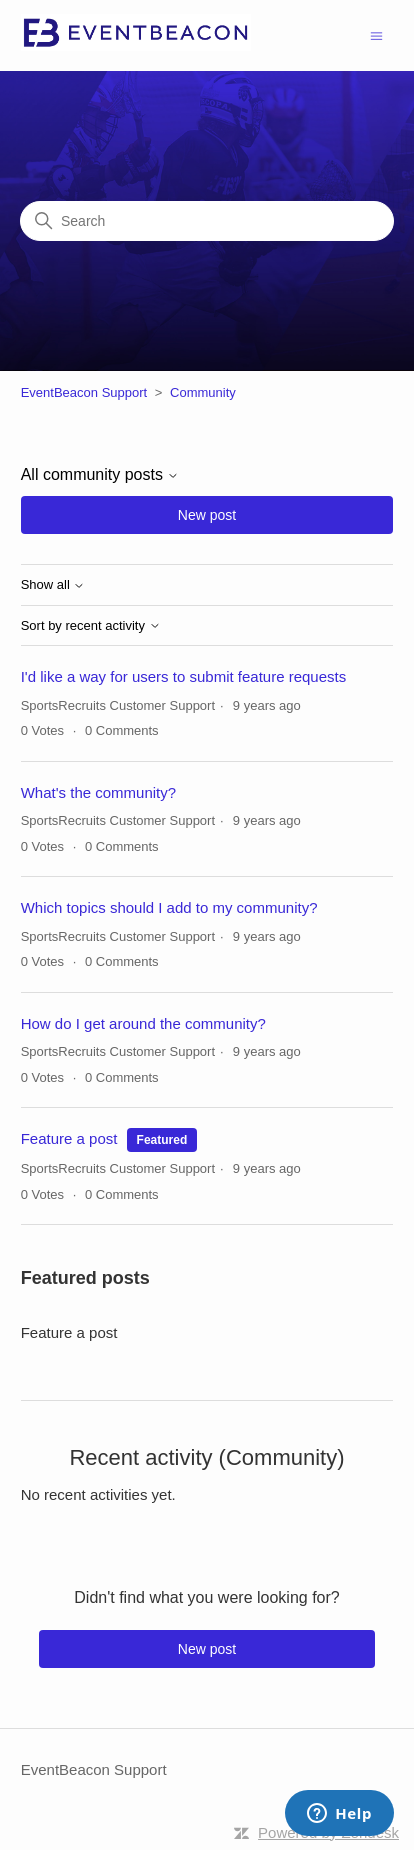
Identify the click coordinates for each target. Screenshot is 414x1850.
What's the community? (98, 792)
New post (207, 515)
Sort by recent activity (91, 626)
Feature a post (69, 1138)
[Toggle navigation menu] (376, 34)
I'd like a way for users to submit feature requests (184, 676)
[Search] (207, 221)
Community (203, 392)
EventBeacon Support (84, 392)
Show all (53, 585)
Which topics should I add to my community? (169, 907)
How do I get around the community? (143, 1023)
